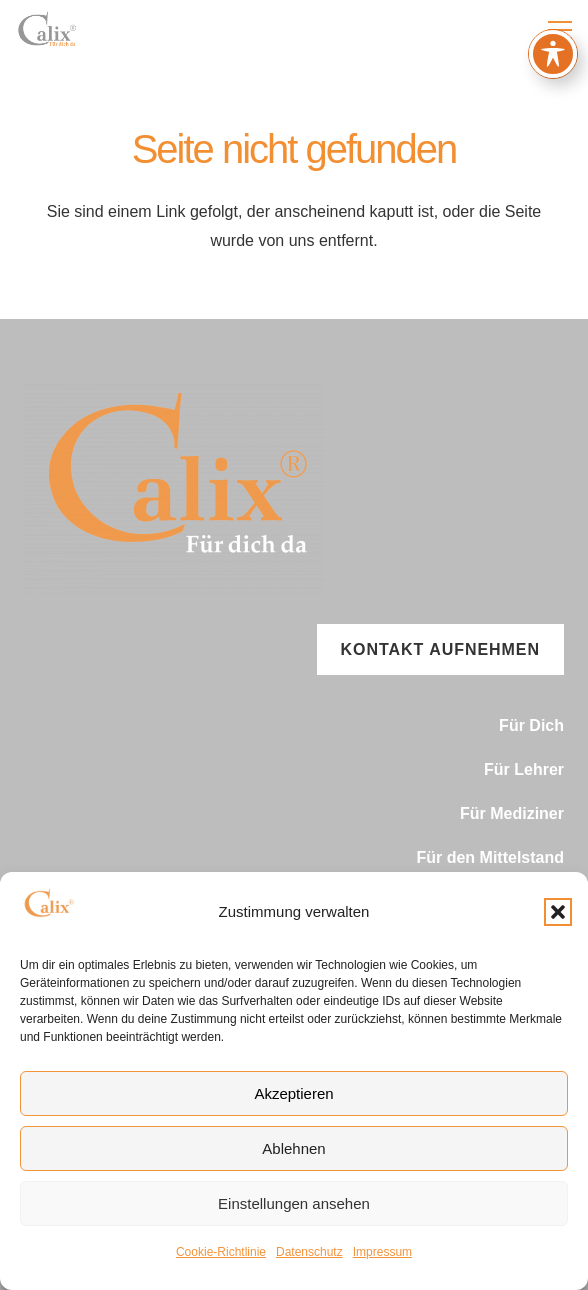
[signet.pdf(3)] (49, 30)
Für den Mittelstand (490, 857)
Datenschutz (309, 1252)
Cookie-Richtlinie (221, 1252)
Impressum (382, 1252)
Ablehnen (293, 1148)
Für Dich (531, 725)
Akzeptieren (293, 1093)
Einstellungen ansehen (294, 1203)
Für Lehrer (524, 769)
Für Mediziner (512, 813)
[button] (558, 912)
